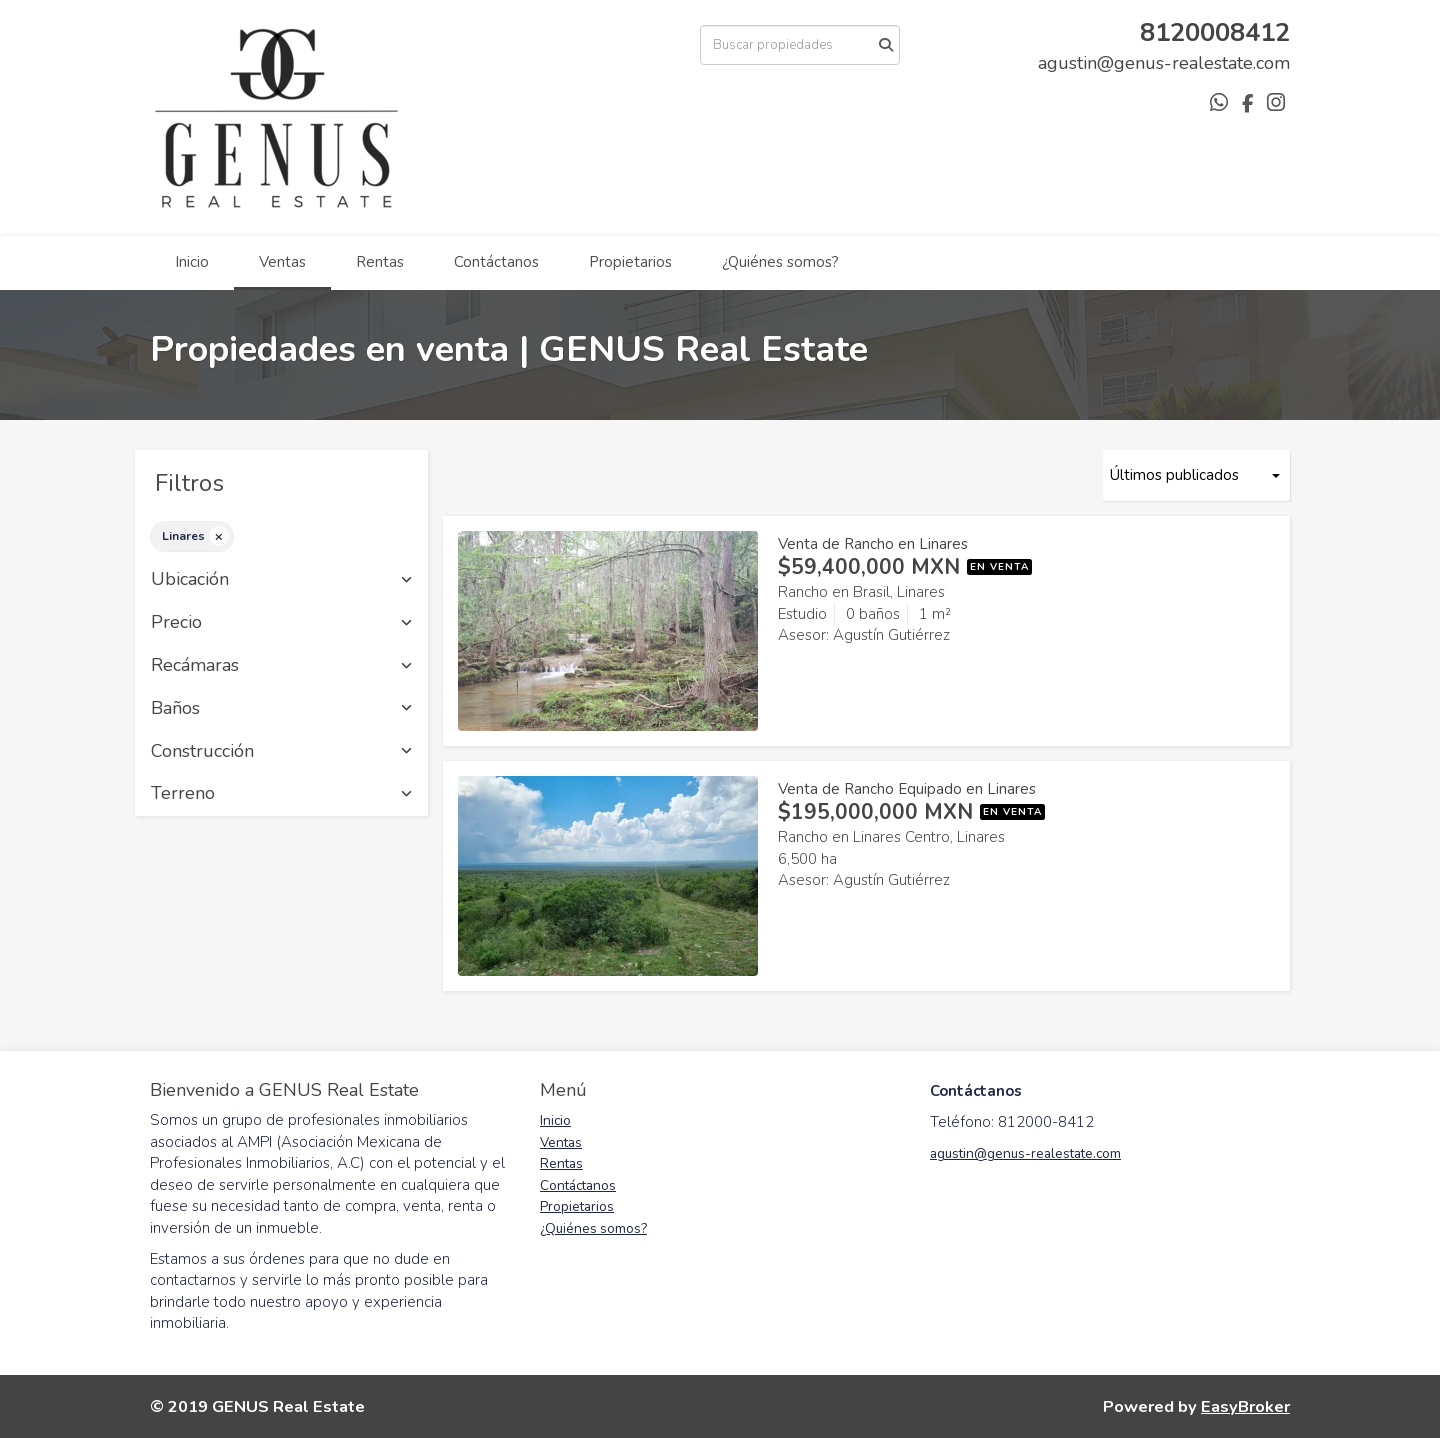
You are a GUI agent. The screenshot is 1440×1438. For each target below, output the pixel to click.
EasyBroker (1245, 1406)
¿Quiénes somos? (780, 262)
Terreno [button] (281, 794)
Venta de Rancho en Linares (873, 544)
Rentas (380, 262)
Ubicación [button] (281, 580)
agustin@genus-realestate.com (1025, 1153)
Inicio (192, 262)
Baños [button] (281, 709)
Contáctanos (496, 262)
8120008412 (1215, 32)
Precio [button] (281, 623)
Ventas (282, 262)
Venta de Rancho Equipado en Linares (907, 789)
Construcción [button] (281, 752)
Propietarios (630, 262)
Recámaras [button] (281, 666)
